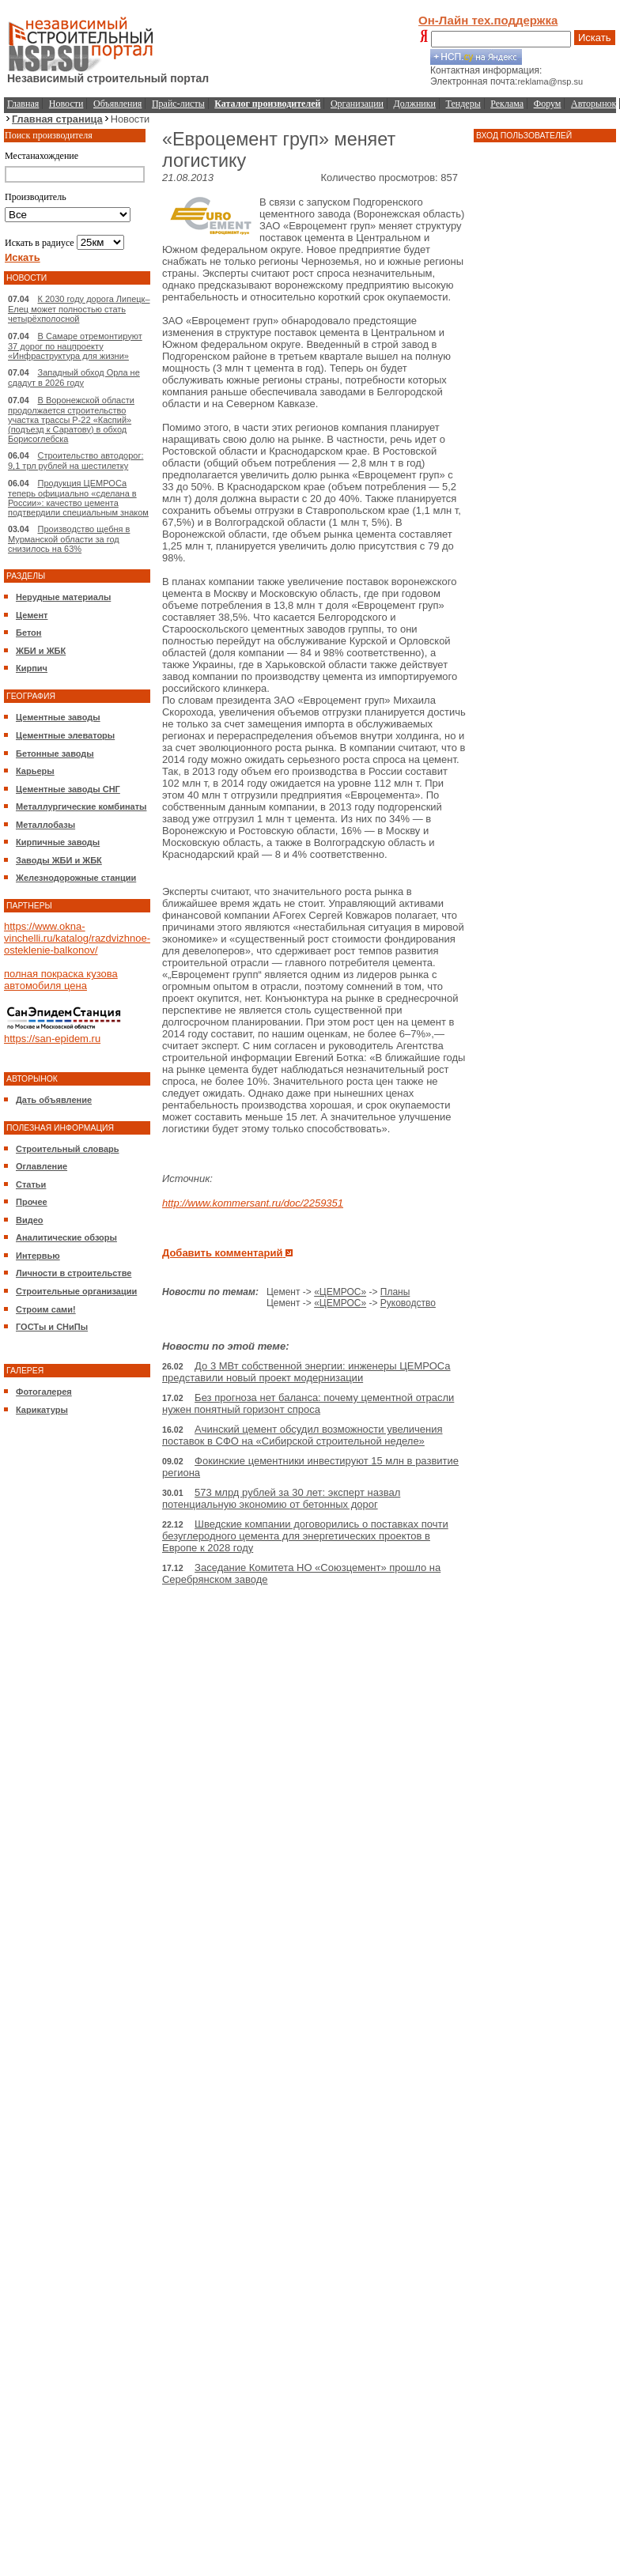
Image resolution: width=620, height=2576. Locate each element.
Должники (415, 103)
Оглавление (41, 1166)
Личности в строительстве (73, 1273)
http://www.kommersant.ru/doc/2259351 (252, 1203)
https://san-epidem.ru (52, 1038)
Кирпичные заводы (58, 842)
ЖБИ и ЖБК (41, 650)
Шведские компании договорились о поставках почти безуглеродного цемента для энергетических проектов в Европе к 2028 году (305, 1536)
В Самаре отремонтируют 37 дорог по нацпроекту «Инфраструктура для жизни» (75, 346)
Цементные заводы (58, 717)
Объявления (117, 103)
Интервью (38, 1255)
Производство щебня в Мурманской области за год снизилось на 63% (69, 538)
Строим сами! (46, 1309)
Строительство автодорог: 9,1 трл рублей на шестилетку (75, 460)
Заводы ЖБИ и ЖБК (59, 860)
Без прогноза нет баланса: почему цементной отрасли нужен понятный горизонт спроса (308, 1403)
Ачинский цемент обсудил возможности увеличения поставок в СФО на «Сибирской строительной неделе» (302, 1435)
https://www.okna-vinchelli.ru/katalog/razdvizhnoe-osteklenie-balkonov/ (77, 938)
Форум (547, 103)
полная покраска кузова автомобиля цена (61, 979)
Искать (594, 37)
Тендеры (463, 103)
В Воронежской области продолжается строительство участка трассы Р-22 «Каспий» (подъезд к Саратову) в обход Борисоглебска (71, 419)
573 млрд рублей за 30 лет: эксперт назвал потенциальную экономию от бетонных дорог (281, 1498)
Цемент (31, 615)
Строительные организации (76, 1291)
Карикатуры (42, 1410)
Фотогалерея (44, 1391)
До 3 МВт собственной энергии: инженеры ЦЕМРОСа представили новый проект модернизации (306, 1372)
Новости (66, 103)
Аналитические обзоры (66, 1237)
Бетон (28, 632)
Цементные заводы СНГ (68, 789)
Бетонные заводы (55, 753)
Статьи (31, 1184)
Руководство (408, 1303)
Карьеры (35, 771)
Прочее (31, 1202)
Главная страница (57, 119)
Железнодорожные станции (76, 877)
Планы (395, 1291)
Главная (23, 103)
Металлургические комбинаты (81, 806)
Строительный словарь (67, 1149)
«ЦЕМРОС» (340, 1291)
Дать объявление (54, 1100)
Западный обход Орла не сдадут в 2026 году (74, 377)
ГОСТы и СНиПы (52, 1326)
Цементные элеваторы (65, 735)
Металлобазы (45, 824)
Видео (29, 1220)
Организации (357, 103)
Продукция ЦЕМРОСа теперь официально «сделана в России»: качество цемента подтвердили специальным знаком (78, 497)
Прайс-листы (178, 103)
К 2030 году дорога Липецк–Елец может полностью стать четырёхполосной (79, 308)
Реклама (507, 103)
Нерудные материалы (63, 597)
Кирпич (31, 668)
